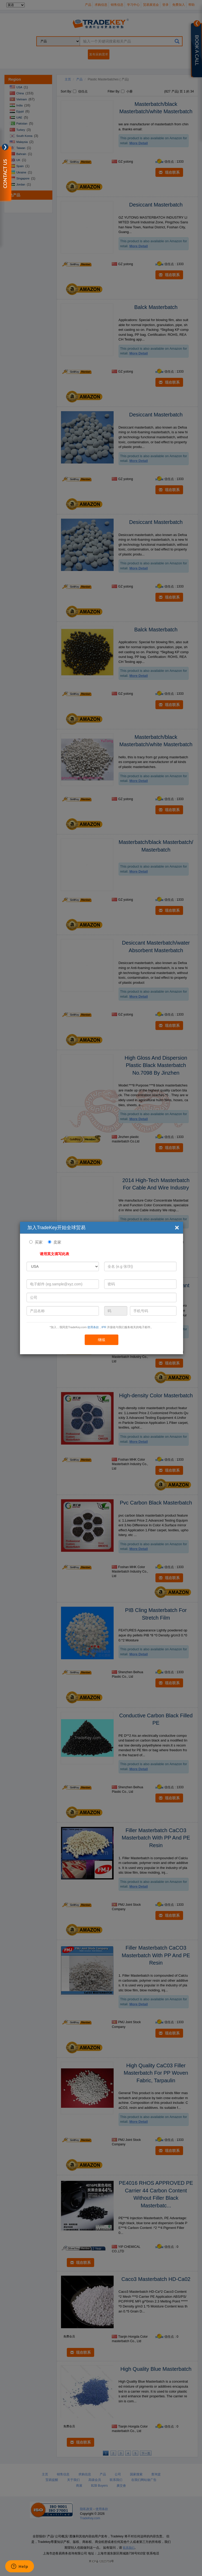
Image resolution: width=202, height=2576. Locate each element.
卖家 (57, 1242)
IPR (104, 1327)
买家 (39, 1242)
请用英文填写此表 (54, 1254)
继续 (101, 1340)
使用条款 (93, 1327)
